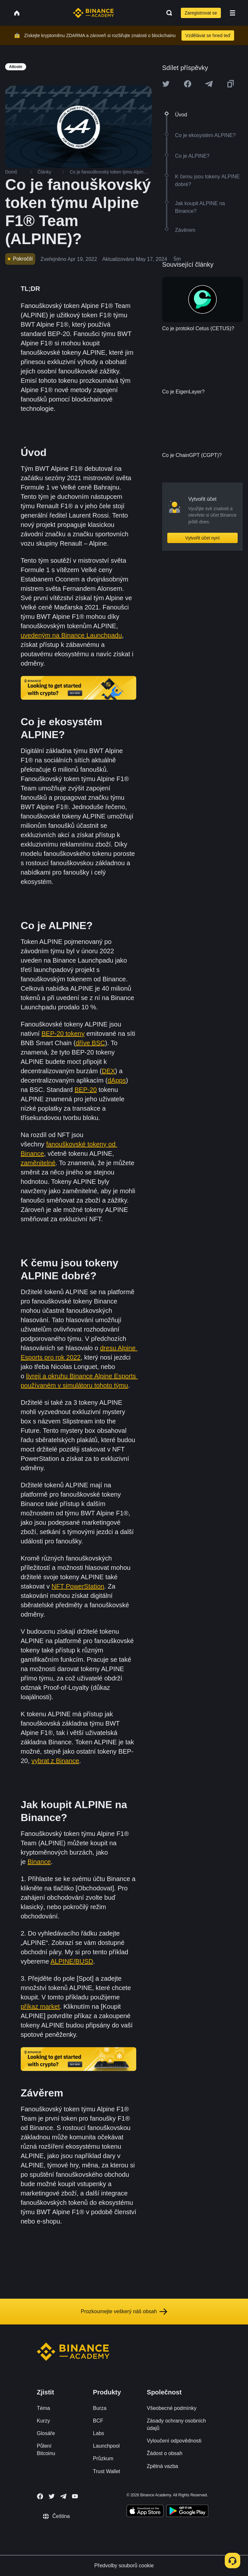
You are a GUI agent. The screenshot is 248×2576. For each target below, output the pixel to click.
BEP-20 (86, 1089)
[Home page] (93, 13)
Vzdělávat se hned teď (207, 35)
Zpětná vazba (162, 2466)
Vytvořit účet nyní (202, 537)
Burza (100, 2408)
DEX (108, 1071)
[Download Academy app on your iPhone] (145, 2512)
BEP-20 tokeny (62, 1033)
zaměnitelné (38, 1162)
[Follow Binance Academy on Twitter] (51, 2496)
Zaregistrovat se (201, 12)
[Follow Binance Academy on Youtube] (75, 2496)
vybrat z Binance (55, 1760)
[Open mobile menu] (232, 13)
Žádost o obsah (164, 2453)
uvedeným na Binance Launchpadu (71, 635)
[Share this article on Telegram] (209, 84)
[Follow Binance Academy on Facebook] (40, 2496)
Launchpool (106, 2446)
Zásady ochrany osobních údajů (176, 2424)
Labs (98, 2433)
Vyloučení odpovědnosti (174, 2440)
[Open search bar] (167, 13)
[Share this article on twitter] (166, 84)
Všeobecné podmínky (172, 2408)
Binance (39, 1861)
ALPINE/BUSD (71, 1961)
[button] (232, 13)
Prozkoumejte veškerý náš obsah (124, 2311)
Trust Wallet (106, 2471)
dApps (117, 1080)
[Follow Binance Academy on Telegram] (63, 2496)
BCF (98, 2420)
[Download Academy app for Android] (187, 2512)
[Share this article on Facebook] (187, 84)
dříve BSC (90, 1042)
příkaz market (40, 2006)
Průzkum (103, 2458)
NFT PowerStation (78, 1586)
